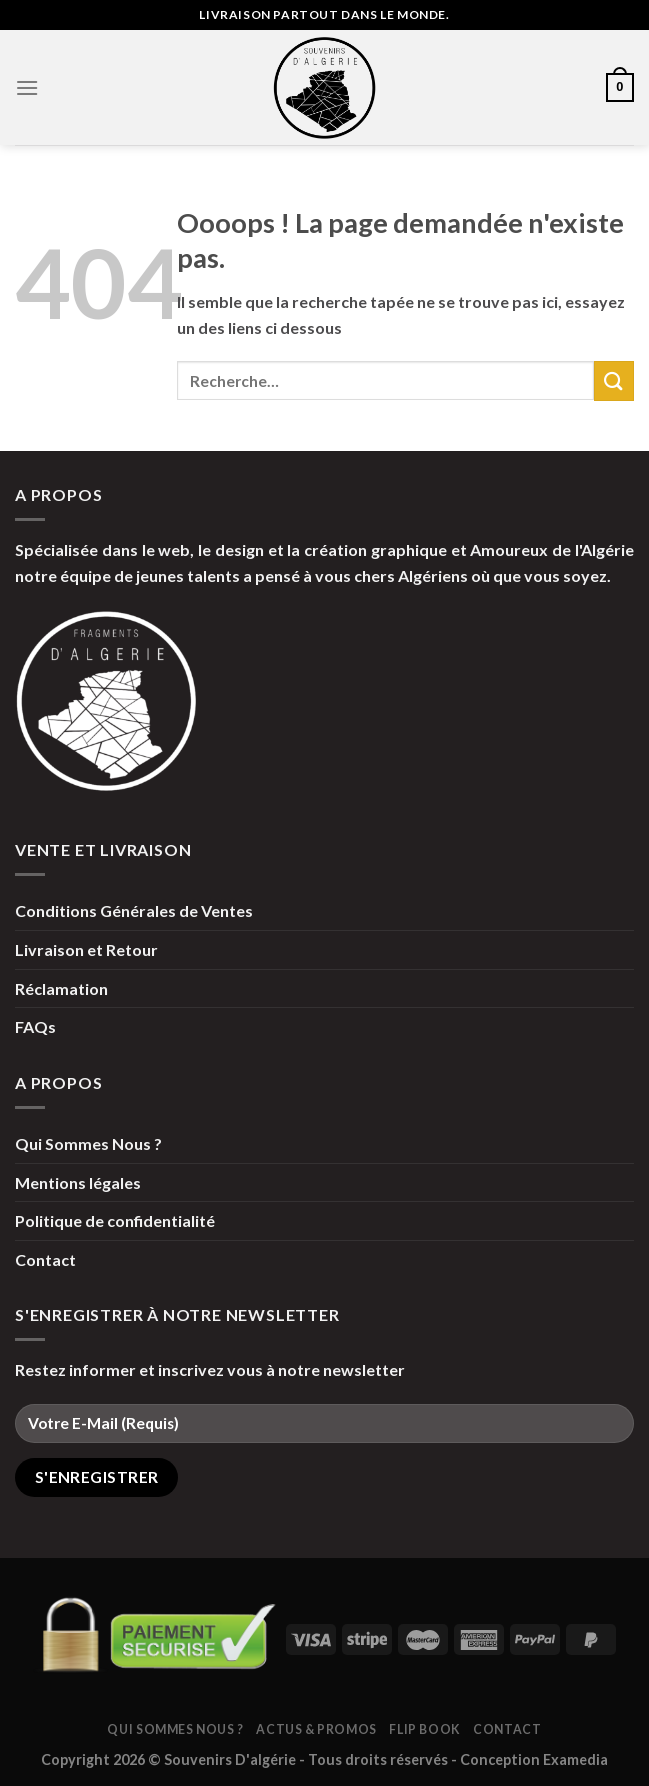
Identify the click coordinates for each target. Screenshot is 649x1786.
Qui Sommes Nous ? (88, 1143)
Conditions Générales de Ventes (134, 910)
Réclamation (61, 988)
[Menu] (27, 87)
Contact (45, 1259)
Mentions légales (78, 1182)
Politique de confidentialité (115, 1220)
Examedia (575, 1759)
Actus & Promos (316, 1729)
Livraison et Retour (86, 949)
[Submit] (614, 380)
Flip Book (425, 1729)
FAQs (35, 1026)
